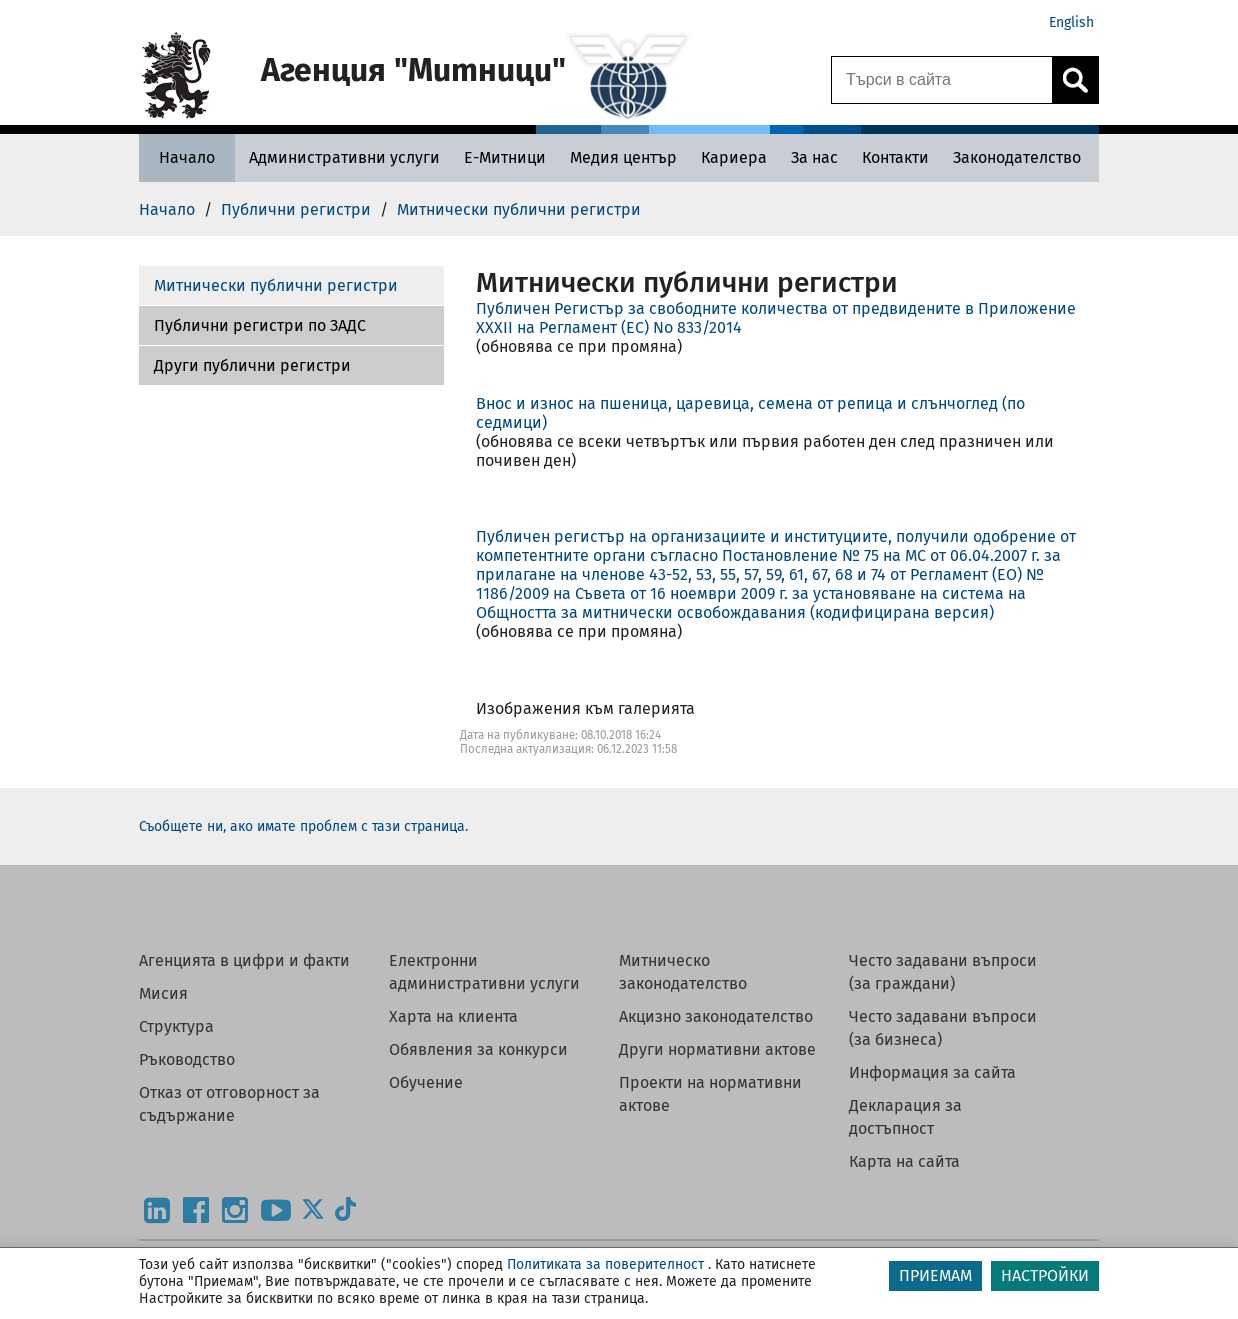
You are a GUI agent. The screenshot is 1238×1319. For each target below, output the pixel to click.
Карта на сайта (904, 1161)
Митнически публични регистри (276, 285)
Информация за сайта (932, 1072)
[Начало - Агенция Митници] (187, 157)
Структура (176, 1026)
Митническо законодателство (683, 972)
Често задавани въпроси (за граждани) (943, 972)
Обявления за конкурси (478, 1049)
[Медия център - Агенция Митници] (623, 157)
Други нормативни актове (717, 1049)
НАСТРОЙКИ (1045, 1275)
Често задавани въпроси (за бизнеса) (943, 1028)
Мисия (163, 993)
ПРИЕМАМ (935, 1275)
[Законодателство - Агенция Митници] (1017, 157)
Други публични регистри (252, 365)
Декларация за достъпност (905, 1117)
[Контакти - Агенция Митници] (895, 157)
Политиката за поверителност (605, 1264)
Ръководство (187, 1059)
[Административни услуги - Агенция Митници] (344, 157)
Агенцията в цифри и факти (244, 960)
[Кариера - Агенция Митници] (734, 157)
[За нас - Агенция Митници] (814, 157)
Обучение (426, 1082)
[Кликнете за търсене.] (1075, 80)
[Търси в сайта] (942, 80)
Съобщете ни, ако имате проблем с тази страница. (303, 826)
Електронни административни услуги (484, 972)
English (1071, 22)
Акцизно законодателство (716, 1016)
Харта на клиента (453, 1016)
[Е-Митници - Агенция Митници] (505, 157)
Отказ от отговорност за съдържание (229, 1104)
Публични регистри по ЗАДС (260, 325)
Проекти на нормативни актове (710, 1094)
